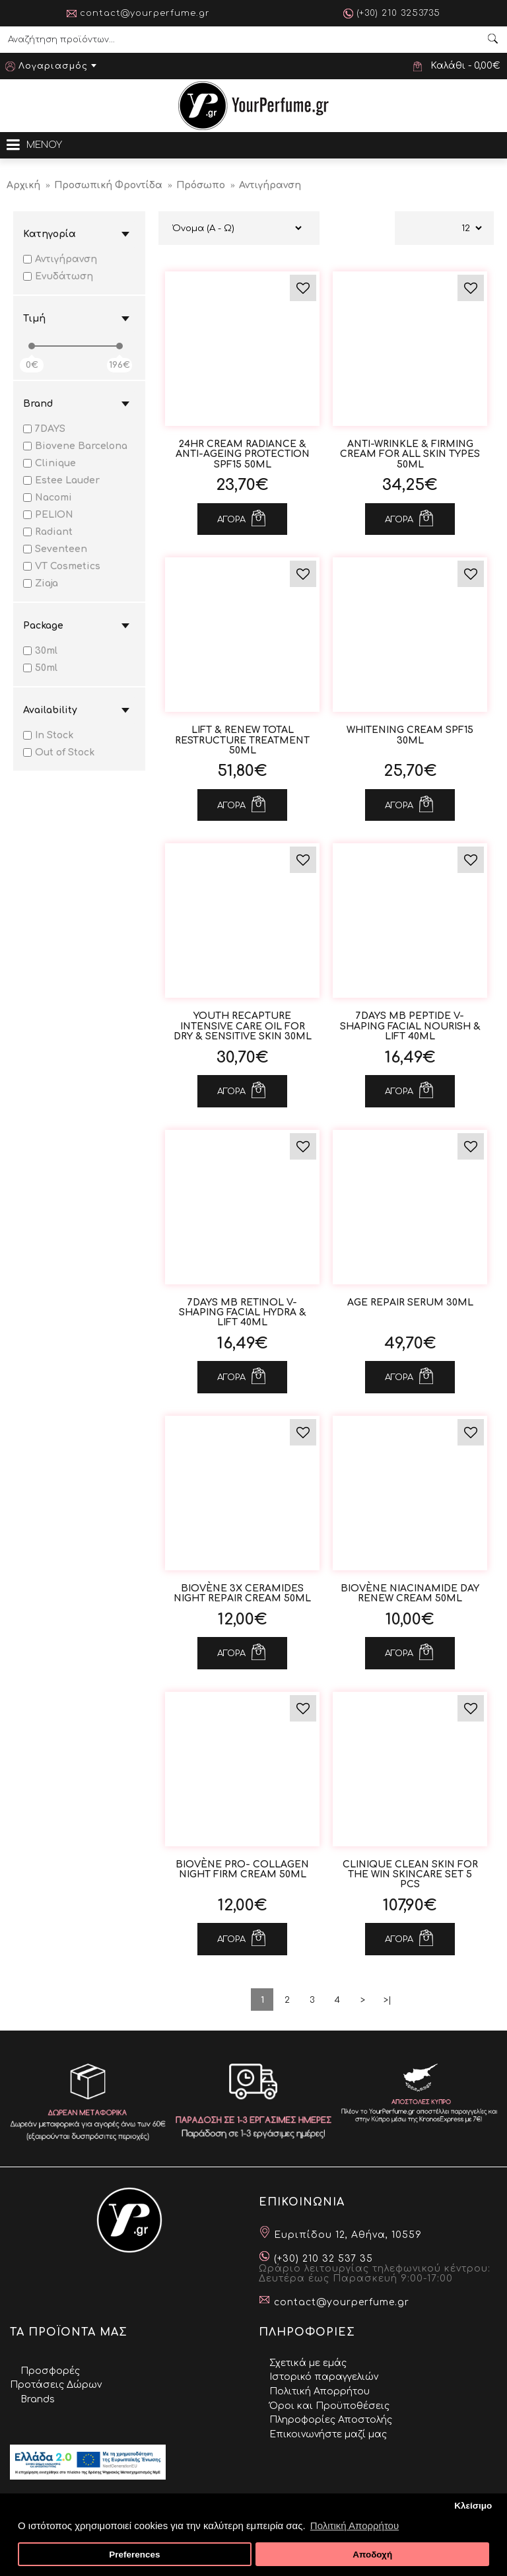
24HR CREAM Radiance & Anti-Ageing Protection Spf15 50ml (243, 454)
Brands (37, 2399)
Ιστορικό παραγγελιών (323, 2377)
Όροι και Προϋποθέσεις (329, 2406)
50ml (40, 668)
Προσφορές (50, 2371)
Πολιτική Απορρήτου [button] (354, 2525)
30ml (40, 651)
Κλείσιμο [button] (473, 2506)
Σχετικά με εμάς (308, 2363)
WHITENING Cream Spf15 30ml (410, 735)
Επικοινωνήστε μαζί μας (328, 2434)
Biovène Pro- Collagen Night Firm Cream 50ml (242, 1869)
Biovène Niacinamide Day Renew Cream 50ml (410, 1593)
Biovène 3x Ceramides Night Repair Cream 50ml (242, 1593)
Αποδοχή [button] (372, 2554)
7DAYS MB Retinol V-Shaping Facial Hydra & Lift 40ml (242, 1313)
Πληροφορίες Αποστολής (330, 2420)
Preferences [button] (134, 2554)
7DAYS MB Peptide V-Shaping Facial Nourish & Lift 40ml (410, 1026)
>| (387, 2000)
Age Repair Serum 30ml (410, 1302)
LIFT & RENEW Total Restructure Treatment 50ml (242, 740)
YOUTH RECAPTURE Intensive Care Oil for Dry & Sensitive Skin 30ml (243, 1026)
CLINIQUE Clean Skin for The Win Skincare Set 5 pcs (410, 1875)
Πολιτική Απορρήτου (319, 2391)
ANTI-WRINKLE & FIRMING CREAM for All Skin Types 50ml (410, 454)
